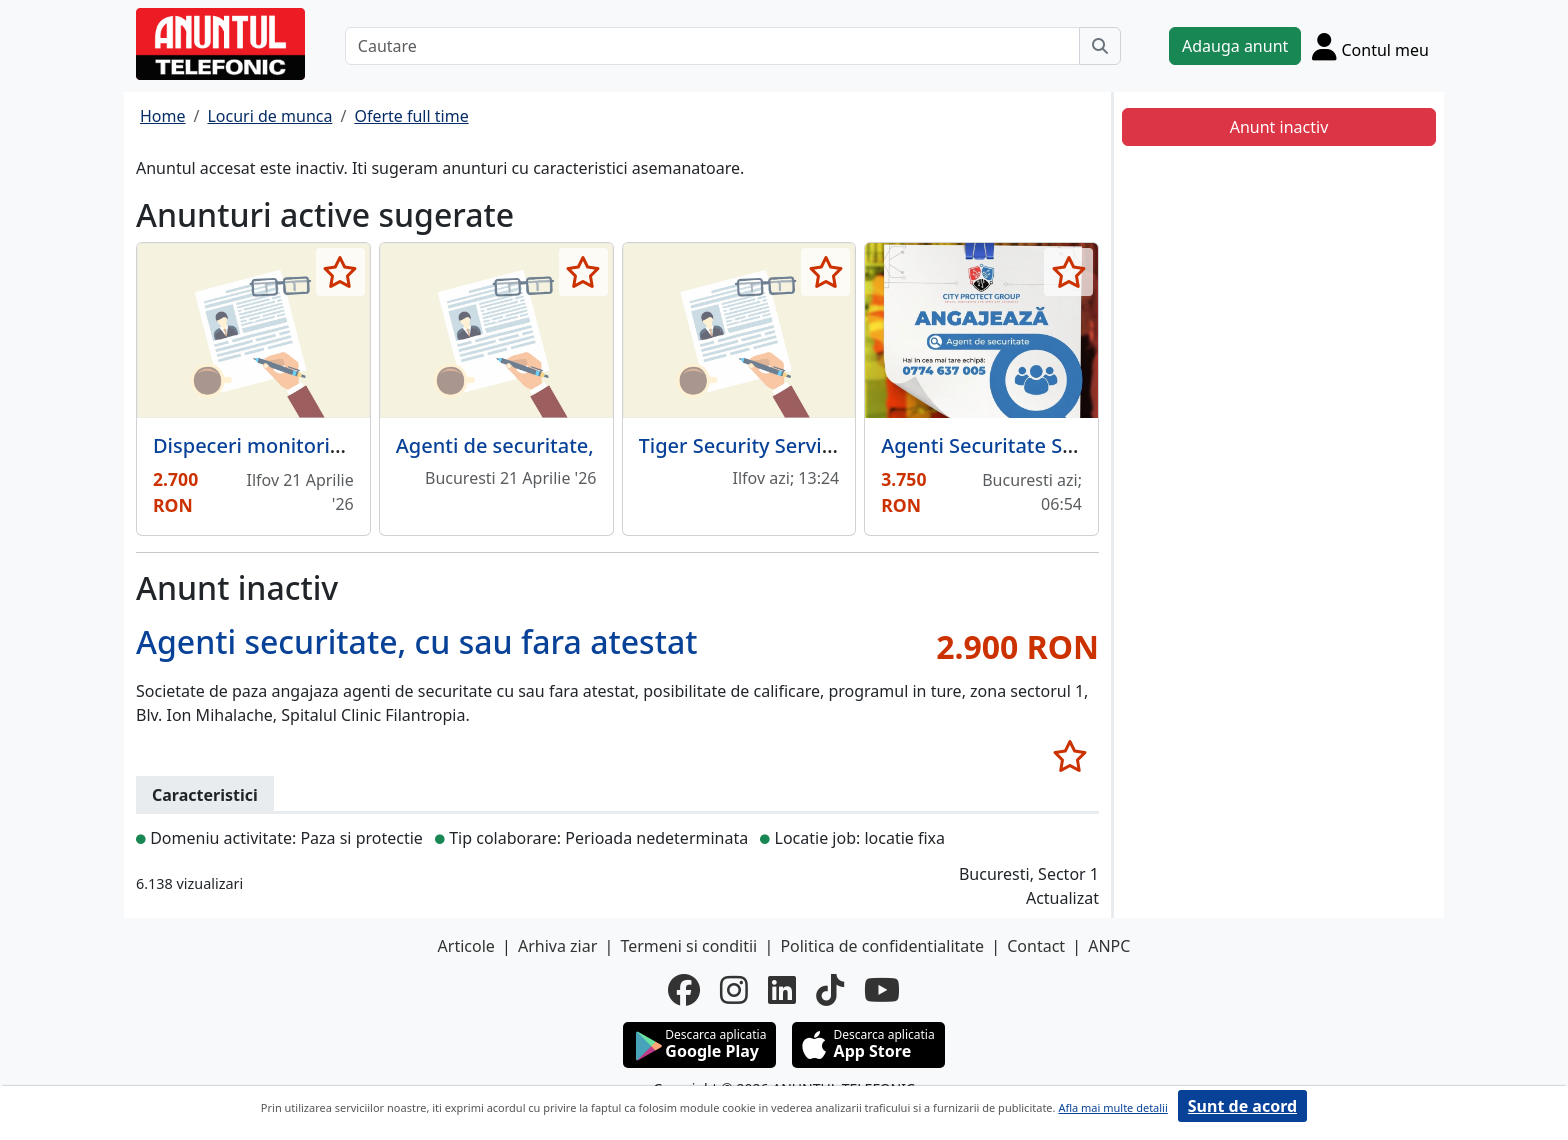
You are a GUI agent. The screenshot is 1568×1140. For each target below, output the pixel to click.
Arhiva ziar (557, 946)
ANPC (1109, 946)
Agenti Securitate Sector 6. (1007, 445)
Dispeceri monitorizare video (290, 445)
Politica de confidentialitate (882, 946)
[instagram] (734, 990)
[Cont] (1370, 46)
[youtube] (882, 990)
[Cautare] (712, 46)
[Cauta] (1100, 46)
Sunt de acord (1242, 1106)
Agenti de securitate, (495, 445)
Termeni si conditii (688, 946)
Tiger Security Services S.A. (766, 445)
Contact (1036, 946)
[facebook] (684, 990)
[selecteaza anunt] (340, 272)
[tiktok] (830, 990)
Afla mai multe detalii (1112, 1107)
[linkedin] (782, 990)
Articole (466, 946)
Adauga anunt (1235, 46)
